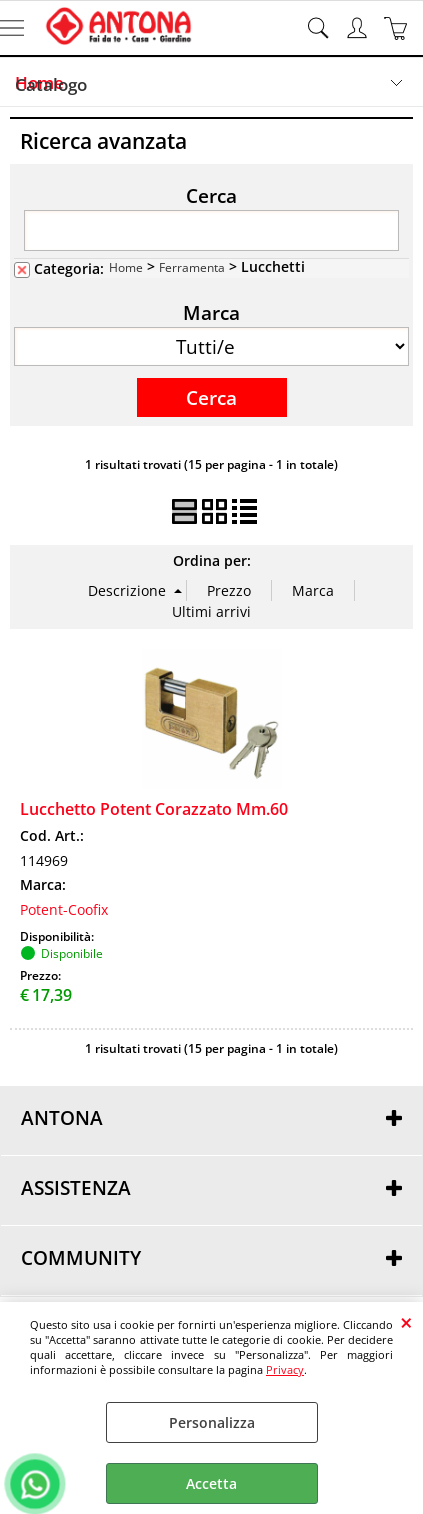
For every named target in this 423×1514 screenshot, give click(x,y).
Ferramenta (192, 267)
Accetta (211, 1483)
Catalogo (51, 84)
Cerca (211, 195)
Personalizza (212, 1422)
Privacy (285, 1369)
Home (126, 267)
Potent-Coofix (64, 909)
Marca (211, 312)
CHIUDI (406, 1322)
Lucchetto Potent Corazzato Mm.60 (154, 809)
